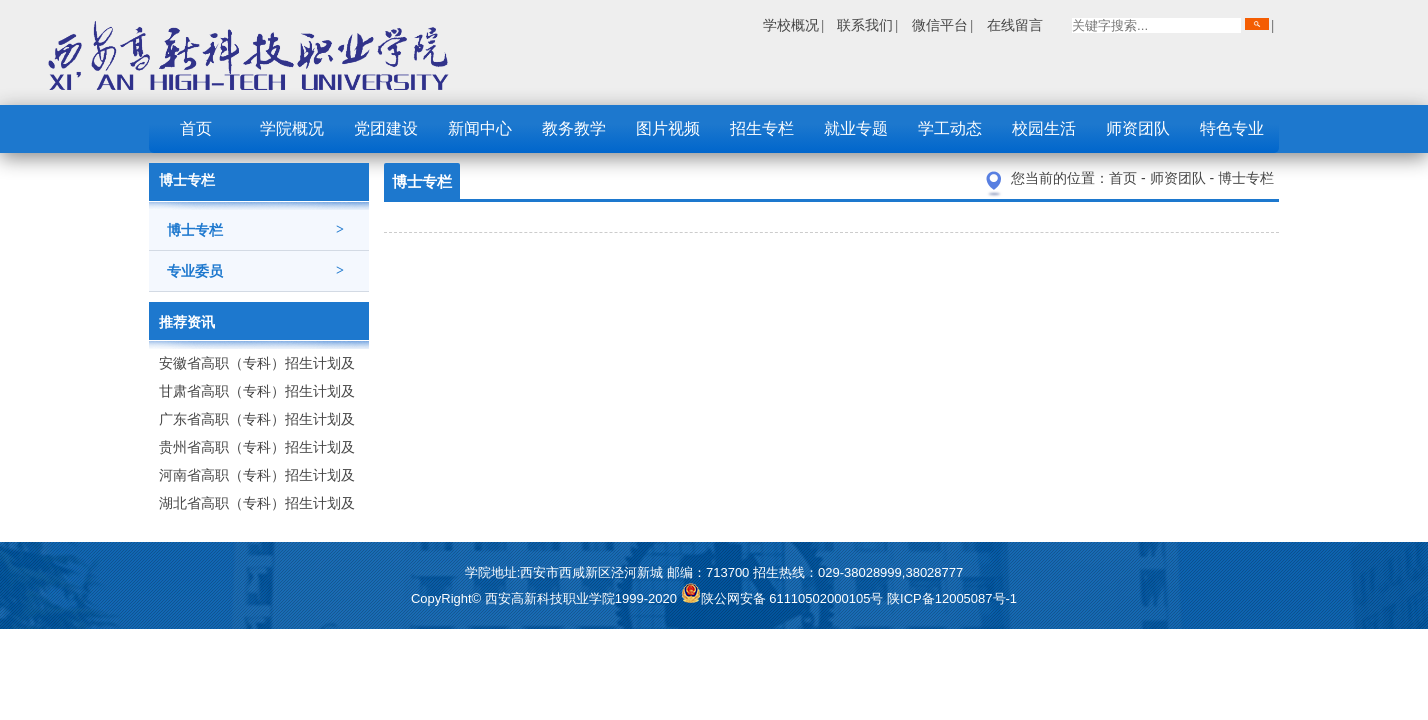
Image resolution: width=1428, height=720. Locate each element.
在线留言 (1015, 25)
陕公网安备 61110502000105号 (784, 598)
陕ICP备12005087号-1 (952, 598)
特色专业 (1232, 128)
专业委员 (255, 271)
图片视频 (668, 128)
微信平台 (940, 25)
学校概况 (791, 25)
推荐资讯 (187, 322)
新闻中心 (480, 128)
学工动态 (950, 128)
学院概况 (292, 128)
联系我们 (865, 25)
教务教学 (574, 128)
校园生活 (1044, 128)
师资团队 (1138, 128)
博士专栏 (255, 230)
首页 (196, 128)
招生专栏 (762, 128)
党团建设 (386, 128)
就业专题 (856, 128)
